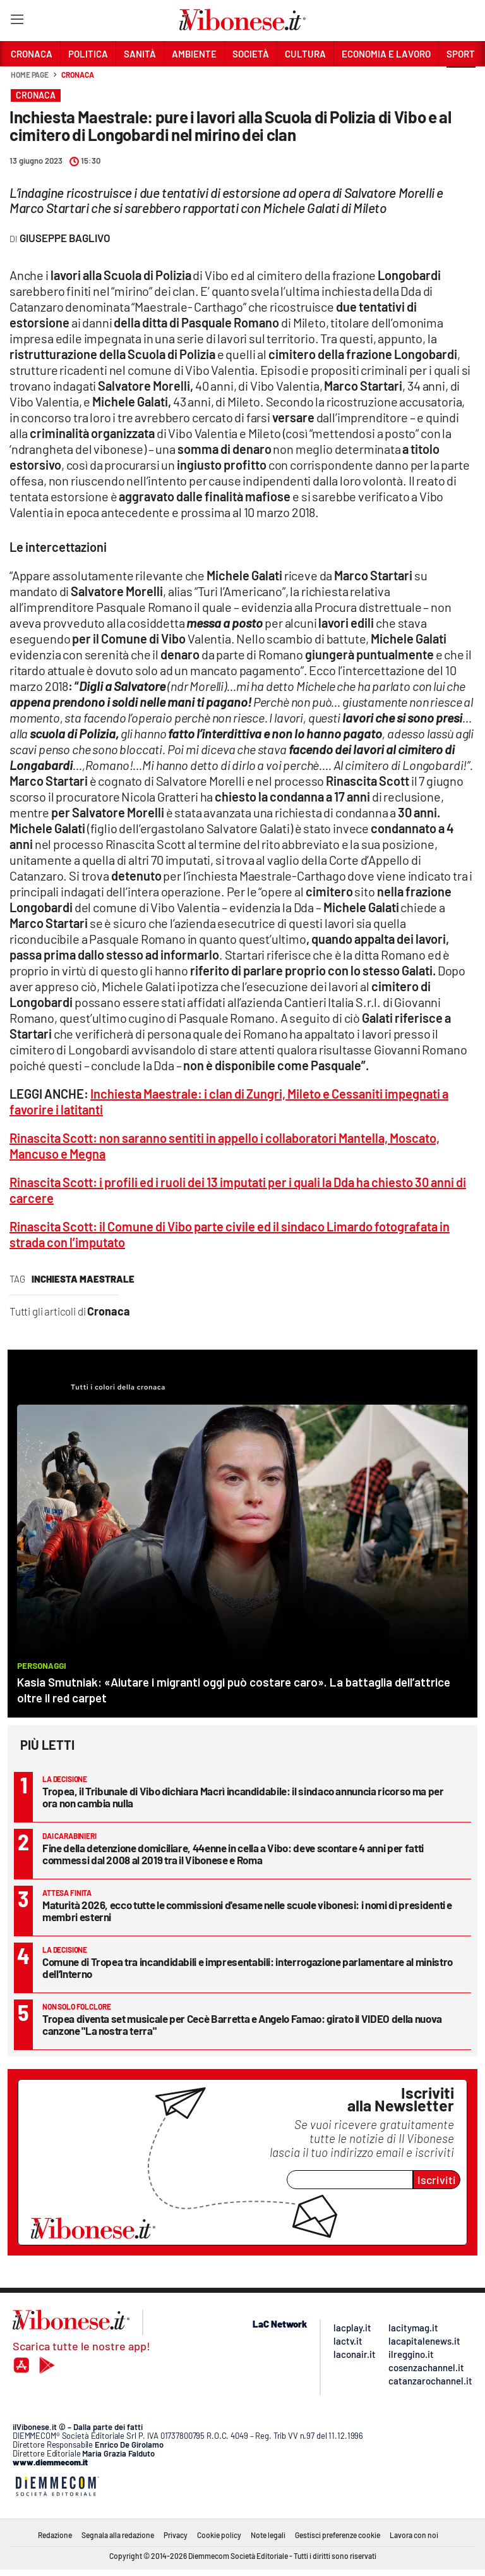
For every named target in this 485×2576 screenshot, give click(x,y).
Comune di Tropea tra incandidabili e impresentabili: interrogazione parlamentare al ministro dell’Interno (247, 1967)
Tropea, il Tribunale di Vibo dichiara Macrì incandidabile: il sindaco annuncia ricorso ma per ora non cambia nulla (242, 1797)
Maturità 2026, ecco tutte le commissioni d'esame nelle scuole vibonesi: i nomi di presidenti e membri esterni (247, 1910)
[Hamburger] (16, 22)
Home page (30, 74)
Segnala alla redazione (117, 2534)
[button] (461, 81)
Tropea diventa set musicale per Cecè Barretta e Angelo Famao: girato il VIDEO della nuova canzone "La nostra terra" (242, 2024)
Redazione (55, 2534)
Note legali (268, 2534)
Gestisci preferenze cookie (337, 2534)
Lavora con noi (414, 2534)
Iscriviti (436, 2180)
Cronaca (77, 74)
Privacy (176, 2534)
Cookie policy (219, 2534)
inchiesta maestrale (83, 1279)
